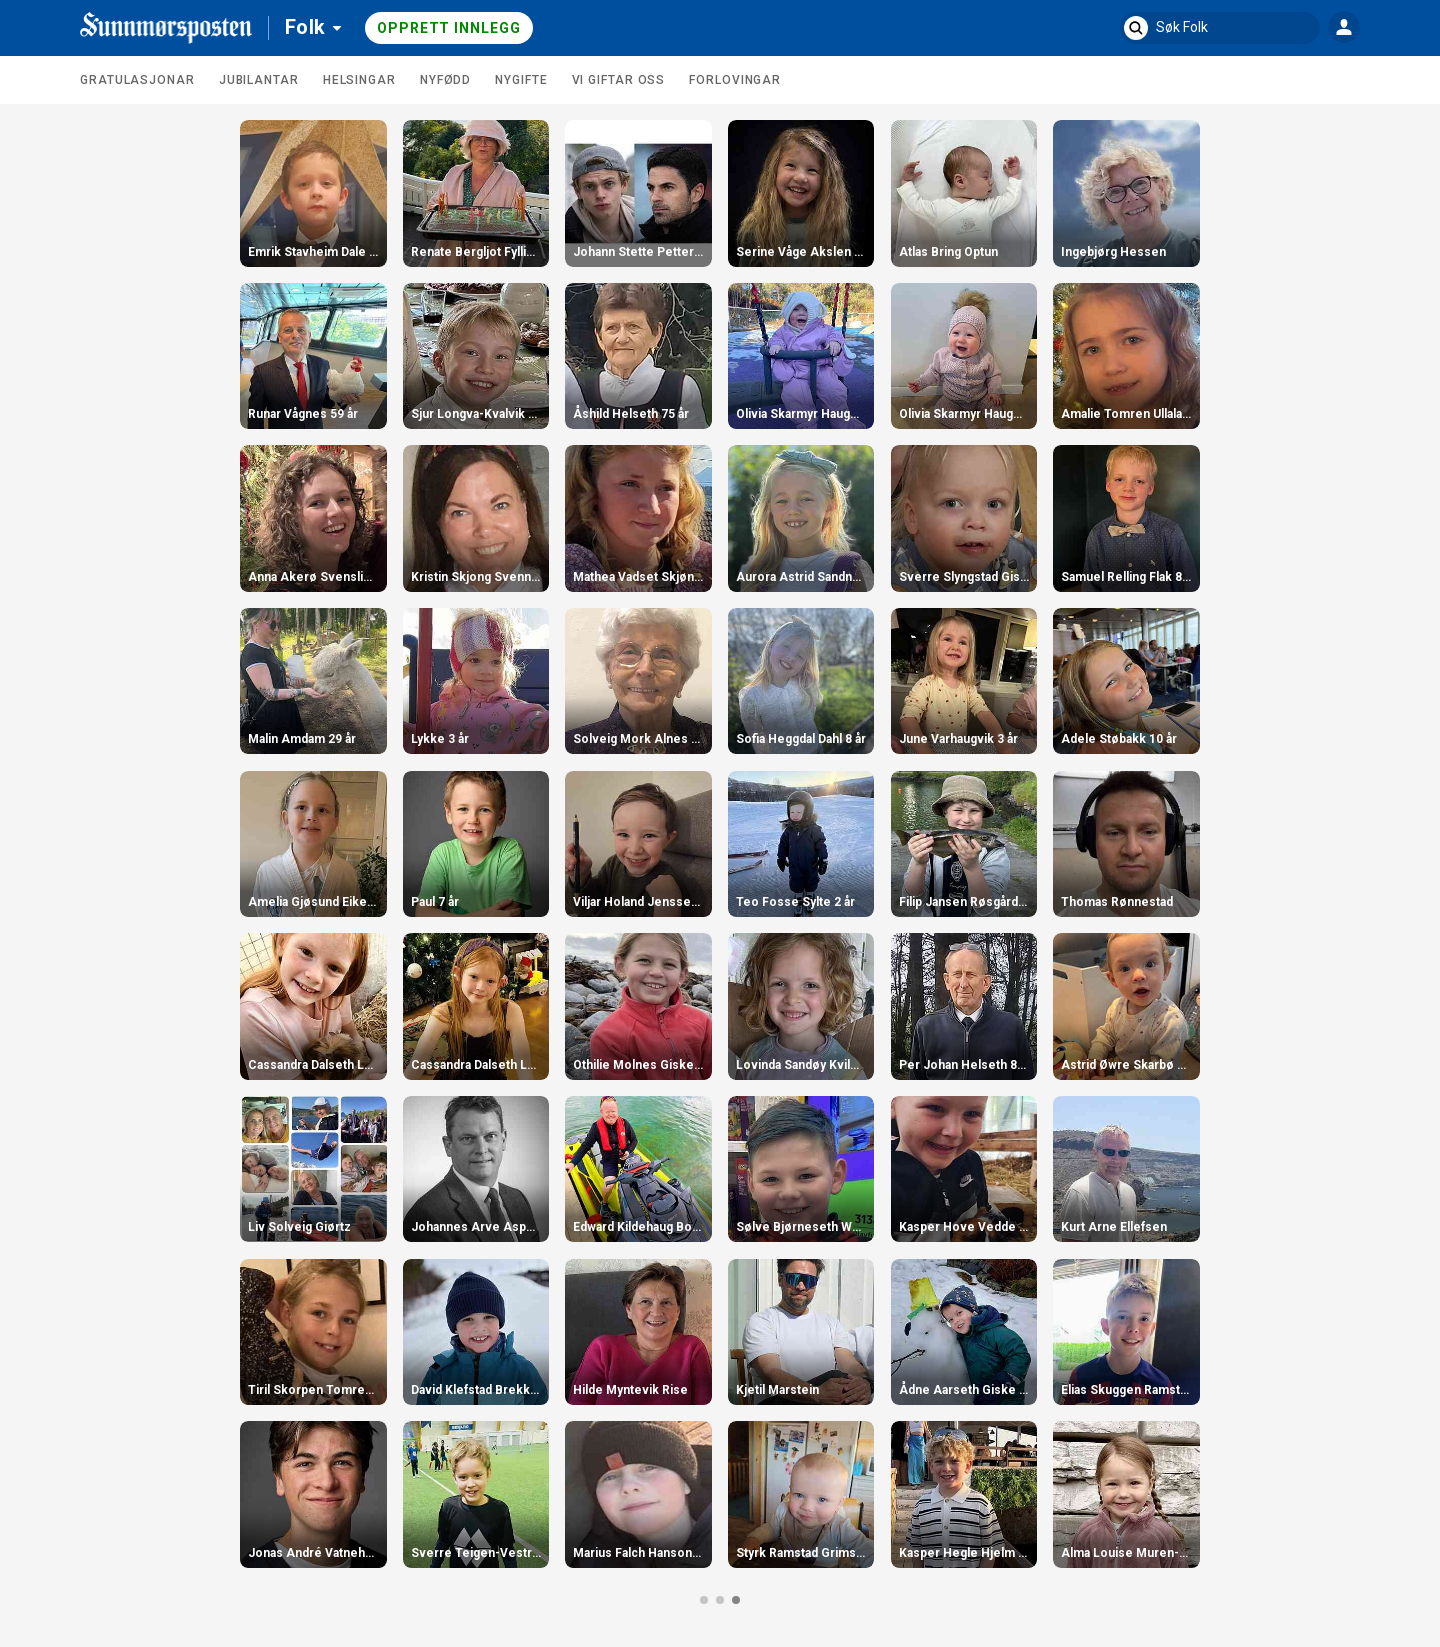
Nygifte (521, 80)
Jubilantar (259, 80)
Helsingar (359, 80)
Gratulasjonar (137, 80)
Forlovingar (735, 80)
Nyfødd (445, 80)
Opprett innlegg (449, 28)
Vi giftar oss (619, 80)
